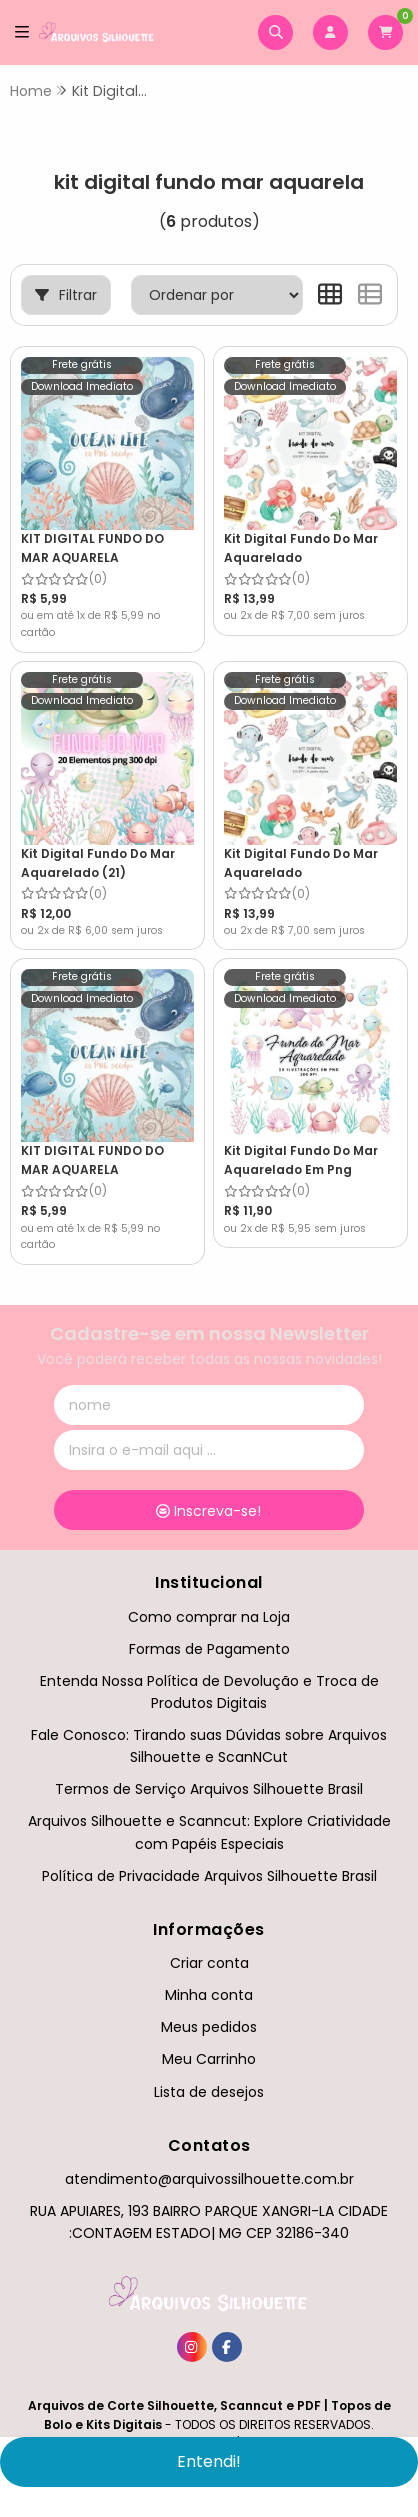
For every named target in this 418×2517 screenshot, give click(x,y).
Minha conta (209, 1995)
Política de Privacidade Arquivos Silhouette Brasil (209, 1876)
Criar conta (209, 1963)
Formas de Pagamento (209, 1649)
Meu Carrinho (209, 2059)
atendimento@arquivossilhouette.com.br (209, 2179)
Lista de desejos (209, 2092)
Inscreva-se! (208, 1511)
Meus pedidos (209, 2027)
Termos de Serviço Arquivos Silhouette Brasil (209, 1789)
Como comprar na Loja (209, 1617)
